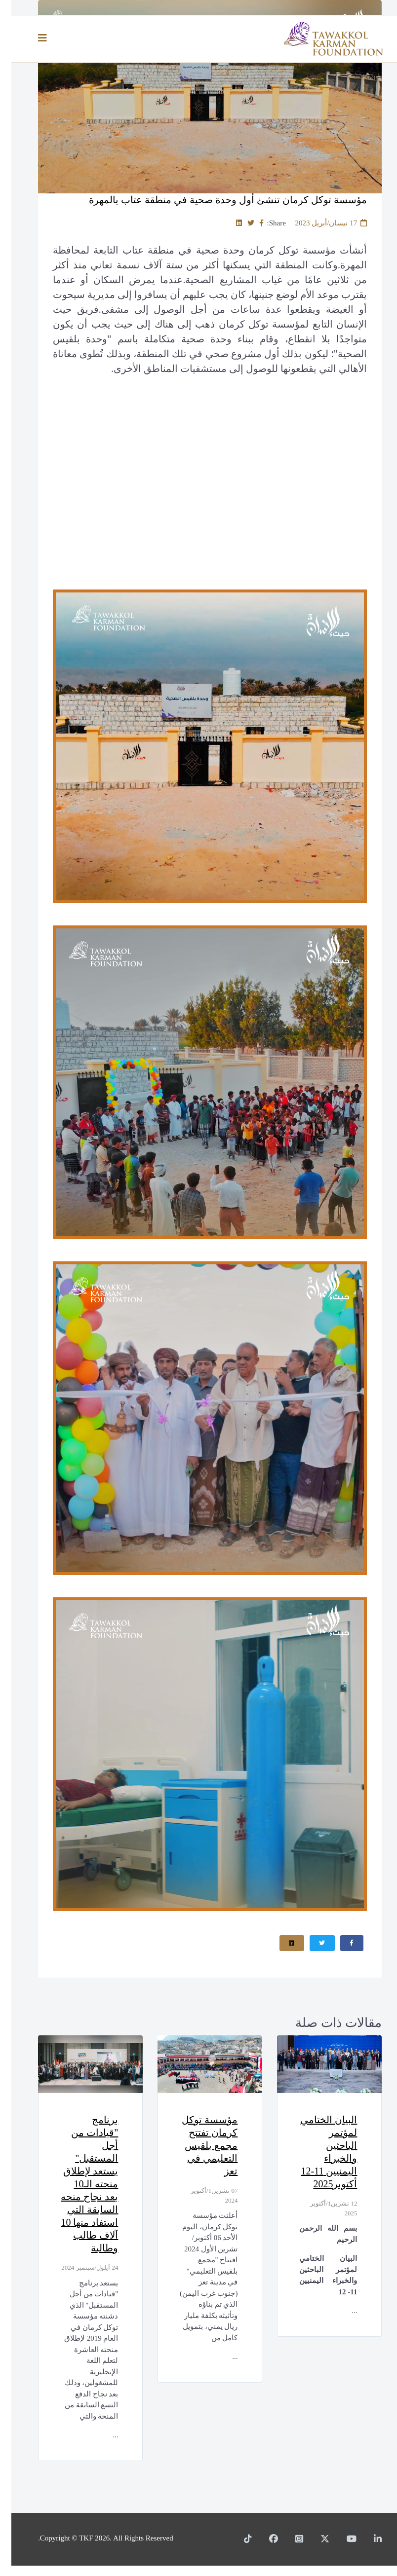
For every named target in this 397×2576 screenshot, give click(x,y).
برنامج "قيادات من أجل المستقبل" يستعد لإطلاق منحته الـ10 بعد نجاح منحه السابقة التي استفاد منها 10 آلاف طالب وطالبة (78, 2184)
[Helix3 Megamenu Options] (33, 38)
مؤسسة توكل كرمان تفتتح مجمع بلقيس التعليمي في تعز (198, 2146)
